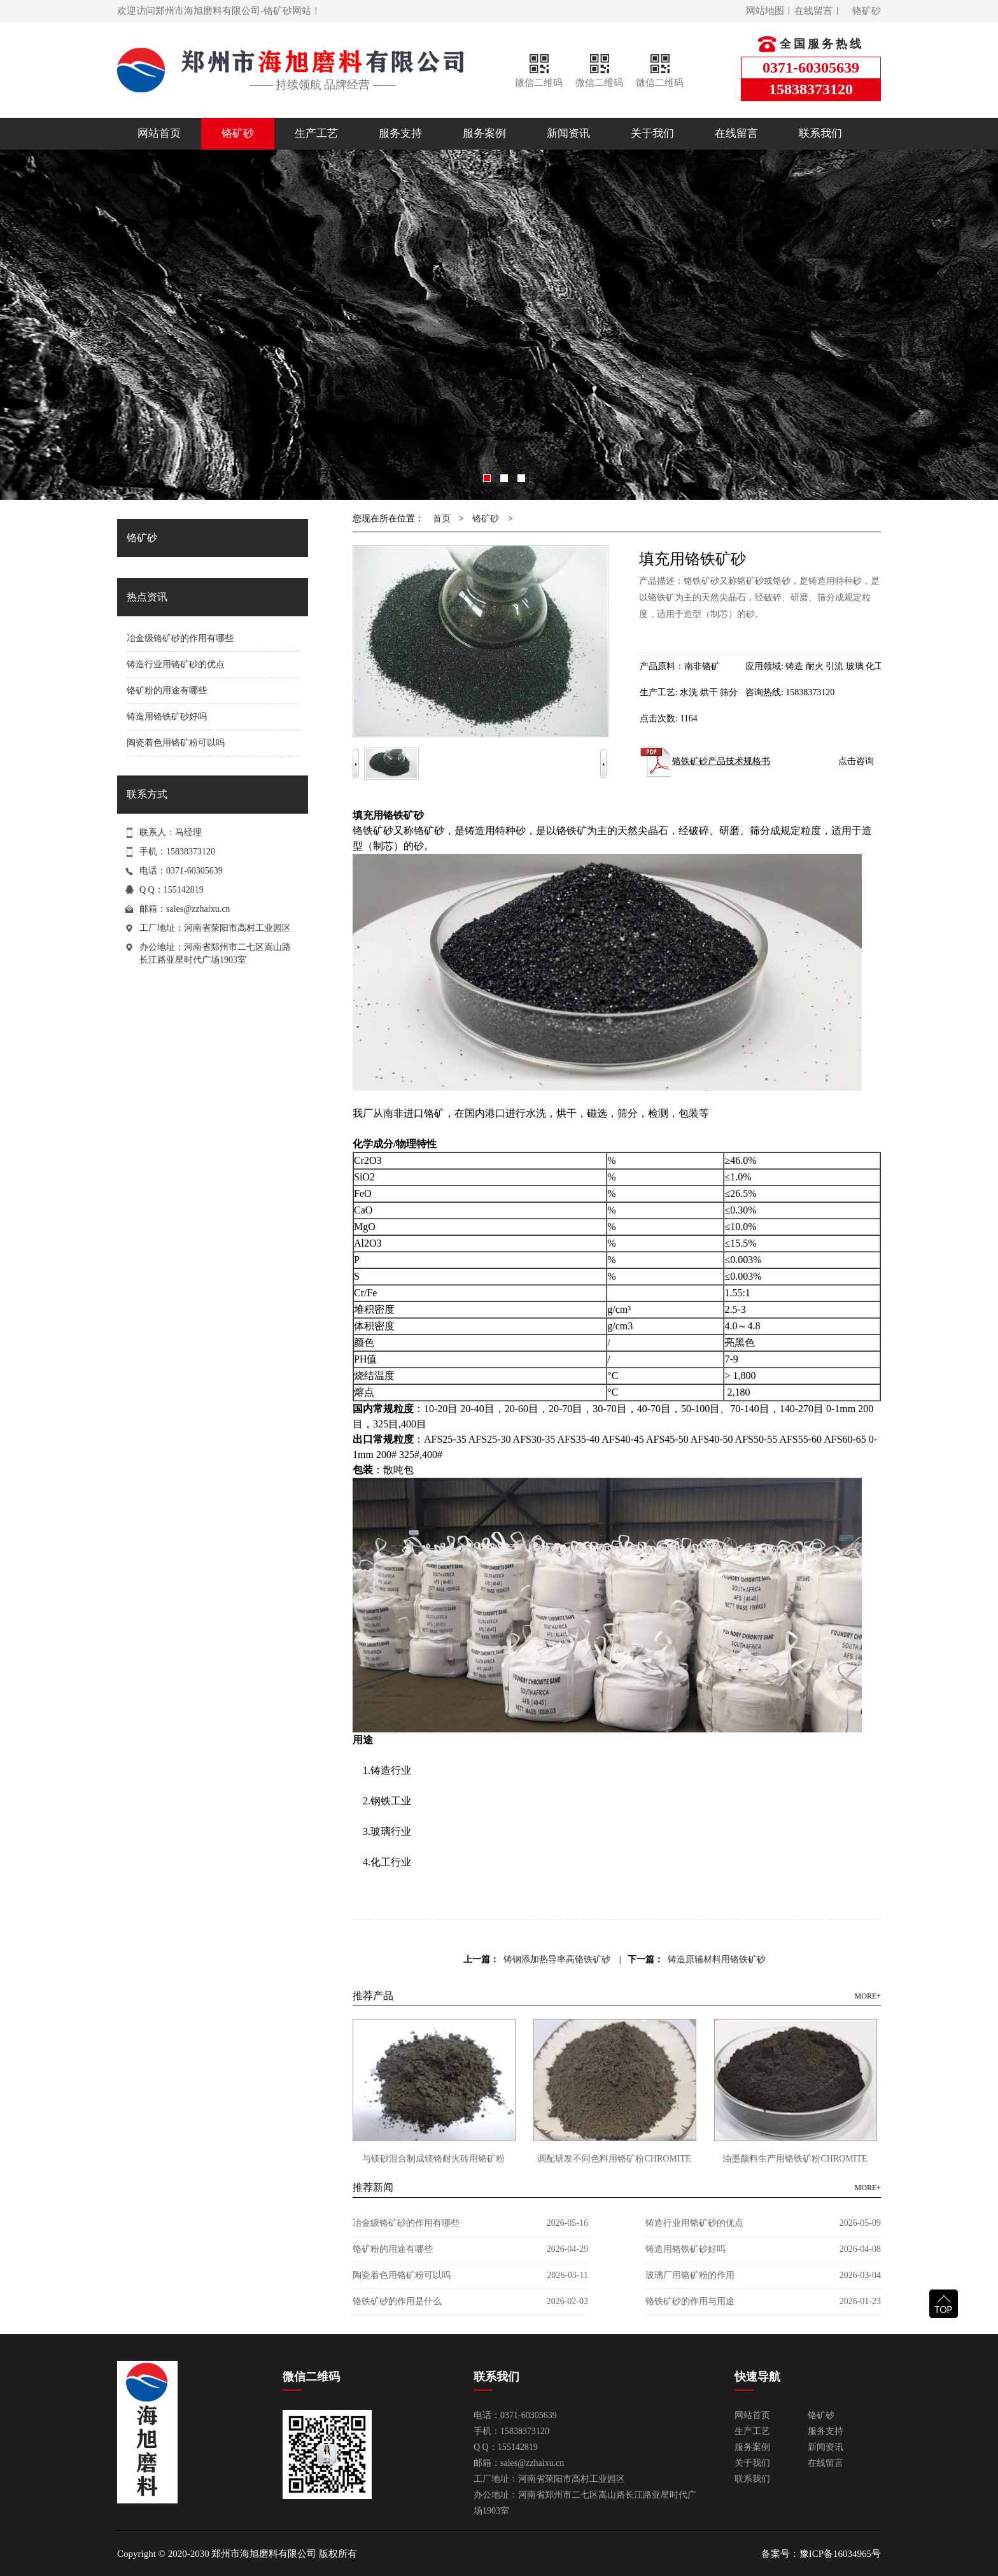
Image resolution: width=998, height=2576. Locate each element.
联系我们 (820, 133)
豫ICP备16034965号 (840, 2554)
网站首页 (159, 133)
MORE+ (868, 1996)
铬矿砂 (866, 11)
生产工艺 (316, 133)
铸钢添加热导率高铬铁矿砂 (556, 1959)
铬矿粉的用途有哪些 (167, 690)
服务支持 (400, 133)
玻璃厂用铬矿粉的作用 (689, 2275)
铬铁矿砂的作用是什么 (397, 2301)
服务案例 (484, 133)
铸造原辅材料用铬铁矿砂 (717, 1959)
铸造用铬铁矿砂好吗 (167, 716)
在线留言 (813, 11)
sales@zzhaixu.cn (198, 909)
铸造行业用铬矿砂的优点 (176, 664)
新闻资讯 (568, 133)
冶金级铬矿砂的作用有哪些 (180, 638)
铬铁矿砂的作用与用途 (689, 2301)
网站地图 (765, 11)
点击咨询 (856, 761)
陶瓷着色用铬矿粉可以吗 (176, 742)
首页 (442, 518)
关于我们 (652, 133)
